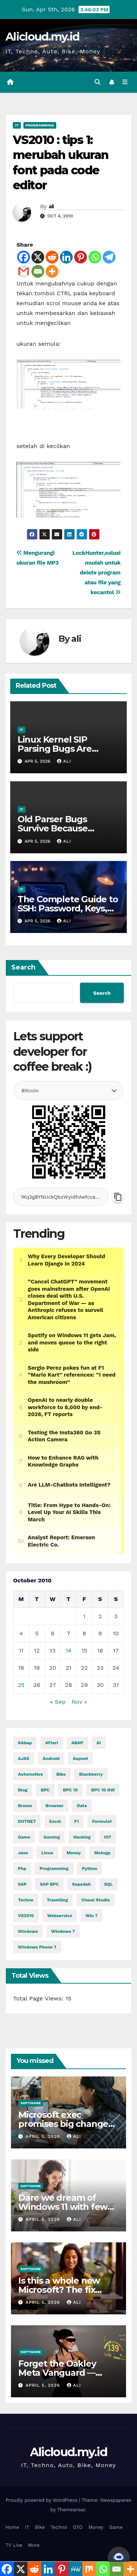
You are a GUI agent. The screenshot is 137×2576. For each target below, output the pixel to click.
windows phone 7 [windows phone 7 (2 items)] (37, 1947)
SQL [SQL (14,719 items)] (108, 1884)
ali (51, 206)
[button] (97, 82)
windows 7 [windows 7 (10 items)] (63, 1931)
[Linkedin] (66, 257)
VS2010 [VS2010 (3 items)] (26, 1915)
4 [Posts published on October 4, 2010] (21, 1633)
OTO (78, 2527)
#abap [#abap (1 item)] (25, 1742)
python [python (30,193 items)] (89, 1868)
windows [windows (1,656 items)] (28, 1931)
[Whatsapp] (94, 257)
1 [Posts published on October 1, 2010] (84, 1616)
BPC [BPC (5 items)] (45, 1789)
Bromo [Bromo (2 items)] (25, 1805)
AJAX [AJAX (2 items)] (23, 1758)
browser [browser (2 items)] (54, 1805)
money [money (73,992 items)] (73, 1852)
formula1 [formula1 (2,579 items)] (102, 1821)
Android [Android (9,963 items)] (51, 1758)
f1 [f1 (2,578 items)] (76, 1821)
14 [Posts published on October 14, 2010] (68, 1650)
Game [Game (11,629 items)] (24, 1837)
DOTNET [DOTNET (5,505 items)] (27, 1821)
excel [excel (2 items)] (55, 1821)
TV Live (13, 2545)
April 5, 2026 (44, 2136)
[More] (52, 271)
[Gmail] (23, 271)
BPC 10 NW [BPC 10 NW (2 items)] (103, 1789)
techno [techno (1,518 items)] (26, 1899)
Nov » (79, 1701)
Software (30, 2103)
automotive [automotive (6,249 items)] (30, 1774)
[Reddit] (52, 257)
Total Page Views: (39, 1998)
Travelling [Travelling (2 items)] (57, 1899)
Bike (40, 2527)
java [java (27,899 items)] (23, 1852)
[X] (37, 257)
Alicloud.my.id (42, 36)
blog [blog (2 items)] (22, 1789)
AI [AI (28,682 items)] (98, 1742)
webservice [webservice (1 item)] (59, 1915)
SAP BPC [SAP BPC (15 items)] (49, 1884)
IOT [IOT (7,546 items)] (107, 1837)
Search (23, 967)
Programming (40, 125)
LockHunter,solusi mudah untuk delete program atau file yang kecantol (96, 573)
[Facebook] (23, 257)
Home (12, 2527)
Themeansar (71, 2509)
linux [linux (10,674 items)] (47, 1852)
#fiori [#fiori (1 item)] (51, 1742)
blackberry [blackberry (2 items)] (91, 1774)
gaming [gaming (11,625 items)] (51, 1837)
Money (95, 2527)
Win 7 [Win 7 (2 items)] (91, 1915)
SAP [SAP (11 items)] (22, 1884)
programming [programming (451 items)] (53, 1868)
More (33, 2545)
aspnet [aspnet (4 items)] (80, 1758)
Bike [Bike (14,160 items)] (61, 1774)
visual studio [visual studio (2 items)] (95, 1899)
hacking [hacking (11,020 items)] (82, 1837)
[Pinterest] (80, 257)
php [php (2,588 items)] (22, 1868)
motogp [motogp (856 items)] (102, 1852)
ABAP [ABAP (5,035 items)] (77, 1742)
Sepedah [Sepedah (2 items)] (81, 1884)
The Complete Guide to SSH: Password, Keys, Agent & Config (68, 908)
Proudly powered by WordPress (42, 2500)
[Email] (37, 271)
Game (116, 2527)
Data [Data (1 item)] (82, 1805)
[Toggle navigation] (125, 82)
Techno (58, 2527)
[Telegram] (109, 257)
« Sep (58, 1701)
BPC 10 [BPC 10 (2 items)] (70, 1789)
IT (17, 125)
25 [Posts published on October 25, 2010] (21, 1684)
